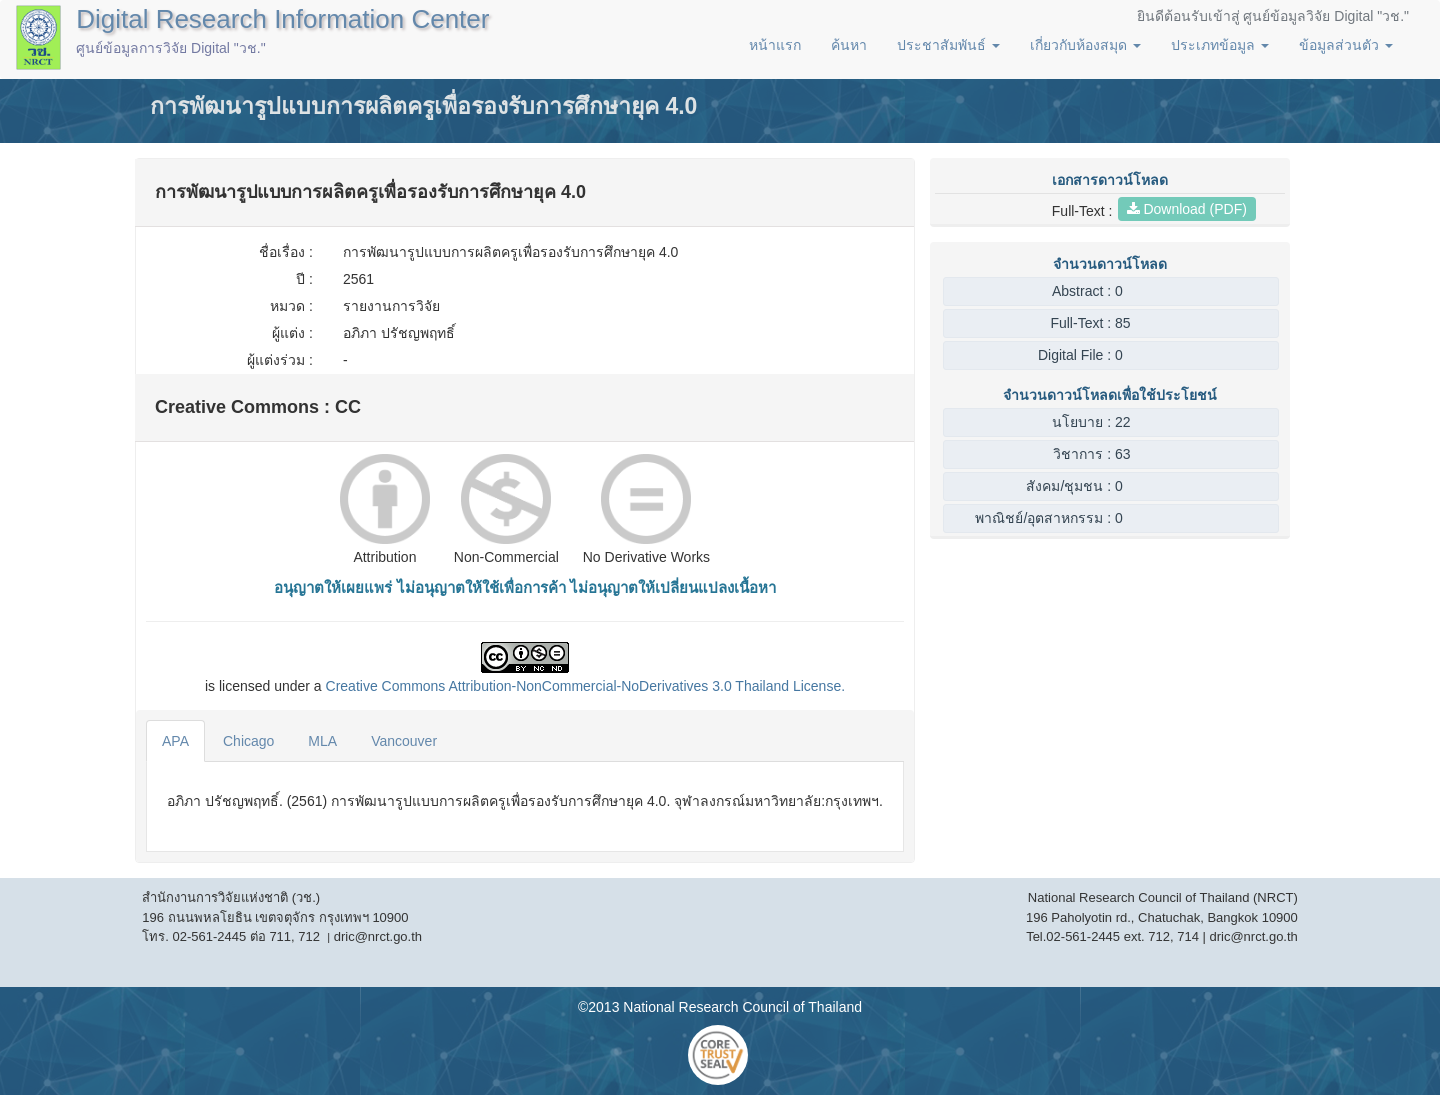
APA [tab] (175, 741)
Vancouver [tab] (404, 741)
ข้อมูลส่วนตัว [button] (1346, 45)
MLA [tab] (322, 741)
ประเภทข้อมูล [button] (1220, 45)
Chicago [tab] (248, 741)
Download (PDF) (1187, 209)
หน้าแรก (775, 45)
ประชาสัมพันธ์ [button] (948, 45)
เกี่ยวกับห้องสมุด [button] (1085, 45)
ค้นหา (849, 45)
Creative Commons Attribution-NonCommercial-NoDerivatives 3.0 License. (586, 686)
